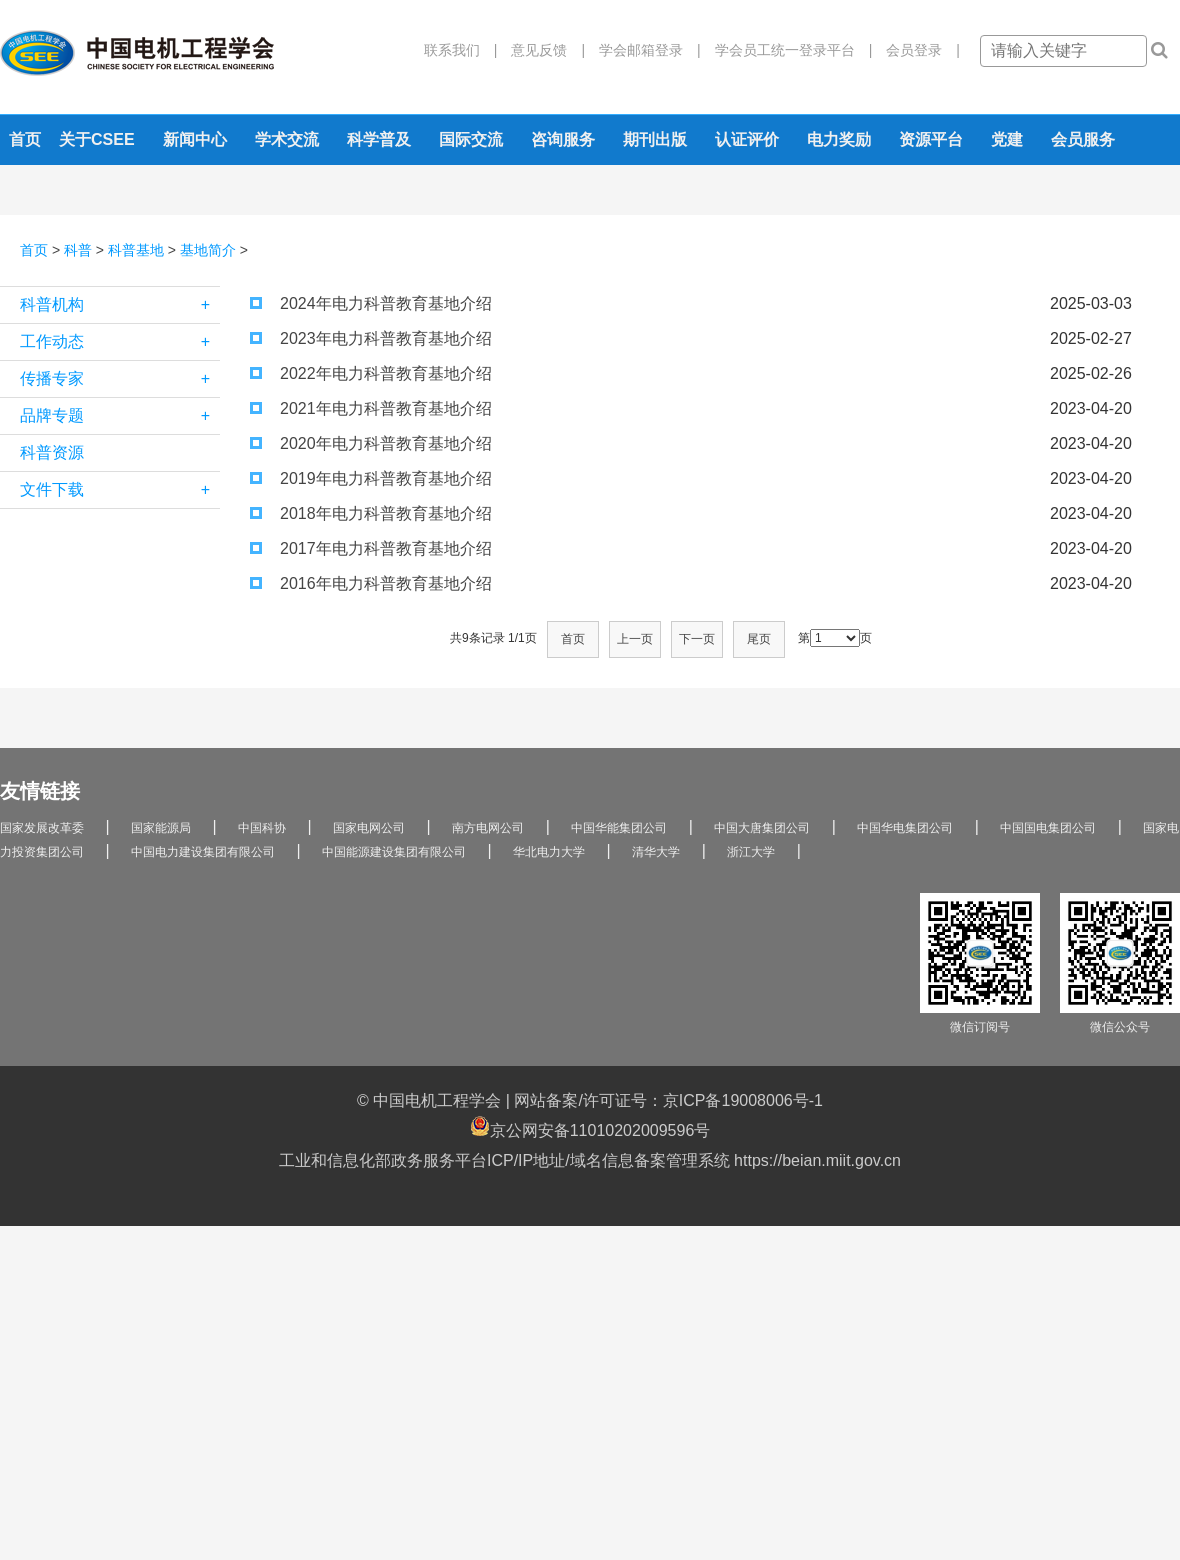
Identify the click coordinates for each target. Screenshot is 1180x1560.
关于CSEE (97, 139)
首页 (25, 139)
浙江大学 (751, 852)
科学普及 (379, 139)
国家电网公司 (369, 828)
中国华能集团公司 (619, 828)
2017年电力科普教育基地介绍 (371, 548)
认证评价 (747, 139)
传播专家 (120, 379)
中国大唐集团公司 (762, 828)
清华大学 (656, 852)
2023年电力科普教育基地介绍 (371, 338)
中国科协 (262, 828)
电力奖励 (839, 139)
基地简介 (208, 250)
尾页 (759, 639)
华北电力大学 (549, 852)
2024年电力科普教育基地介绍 (371, 303)
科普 (78, 250)
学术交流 (287, 139)
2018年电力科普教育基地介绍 (371, 513)
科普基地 (136, 250)
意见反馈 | (541, 50)
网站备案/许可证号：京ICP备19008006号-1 (668, 1100)
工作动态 (120, 342)
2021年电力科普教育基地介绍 (371, 408)
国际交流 (471, 139)
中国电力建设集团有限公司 (203, 852)
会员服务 (1083, 139)
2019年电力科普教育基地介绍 (371, 478)
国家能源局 (161, 828)
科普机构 (120, 305)
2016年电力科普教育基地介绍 (371, 583)
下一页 (697, 639)
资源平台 (931, 139)
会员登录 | (916, 50)
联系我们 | (461, 50)
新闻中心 (195, 139)
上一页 (635, 639)
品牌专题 (120, 416)
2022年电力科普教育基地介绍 (371, 373)
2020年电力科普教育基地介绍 (371, 443)
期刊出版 (655, 139)
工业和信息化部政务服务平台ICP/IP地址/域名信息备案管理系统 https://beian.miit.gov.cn (590, 1160)
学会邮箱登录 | (643, 50)
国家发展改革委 (42, 828)
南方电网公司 (488, 828)
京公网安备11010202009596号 (590, 1127)
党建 (1007, 139)
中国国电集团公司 (1048, 828)
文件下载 (120, 490)
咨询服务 (563, 139)
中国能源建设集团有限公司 (394, 852)
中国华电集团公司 (905, 828)
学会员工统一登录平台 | (787, 50)
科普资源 (52, 452)
